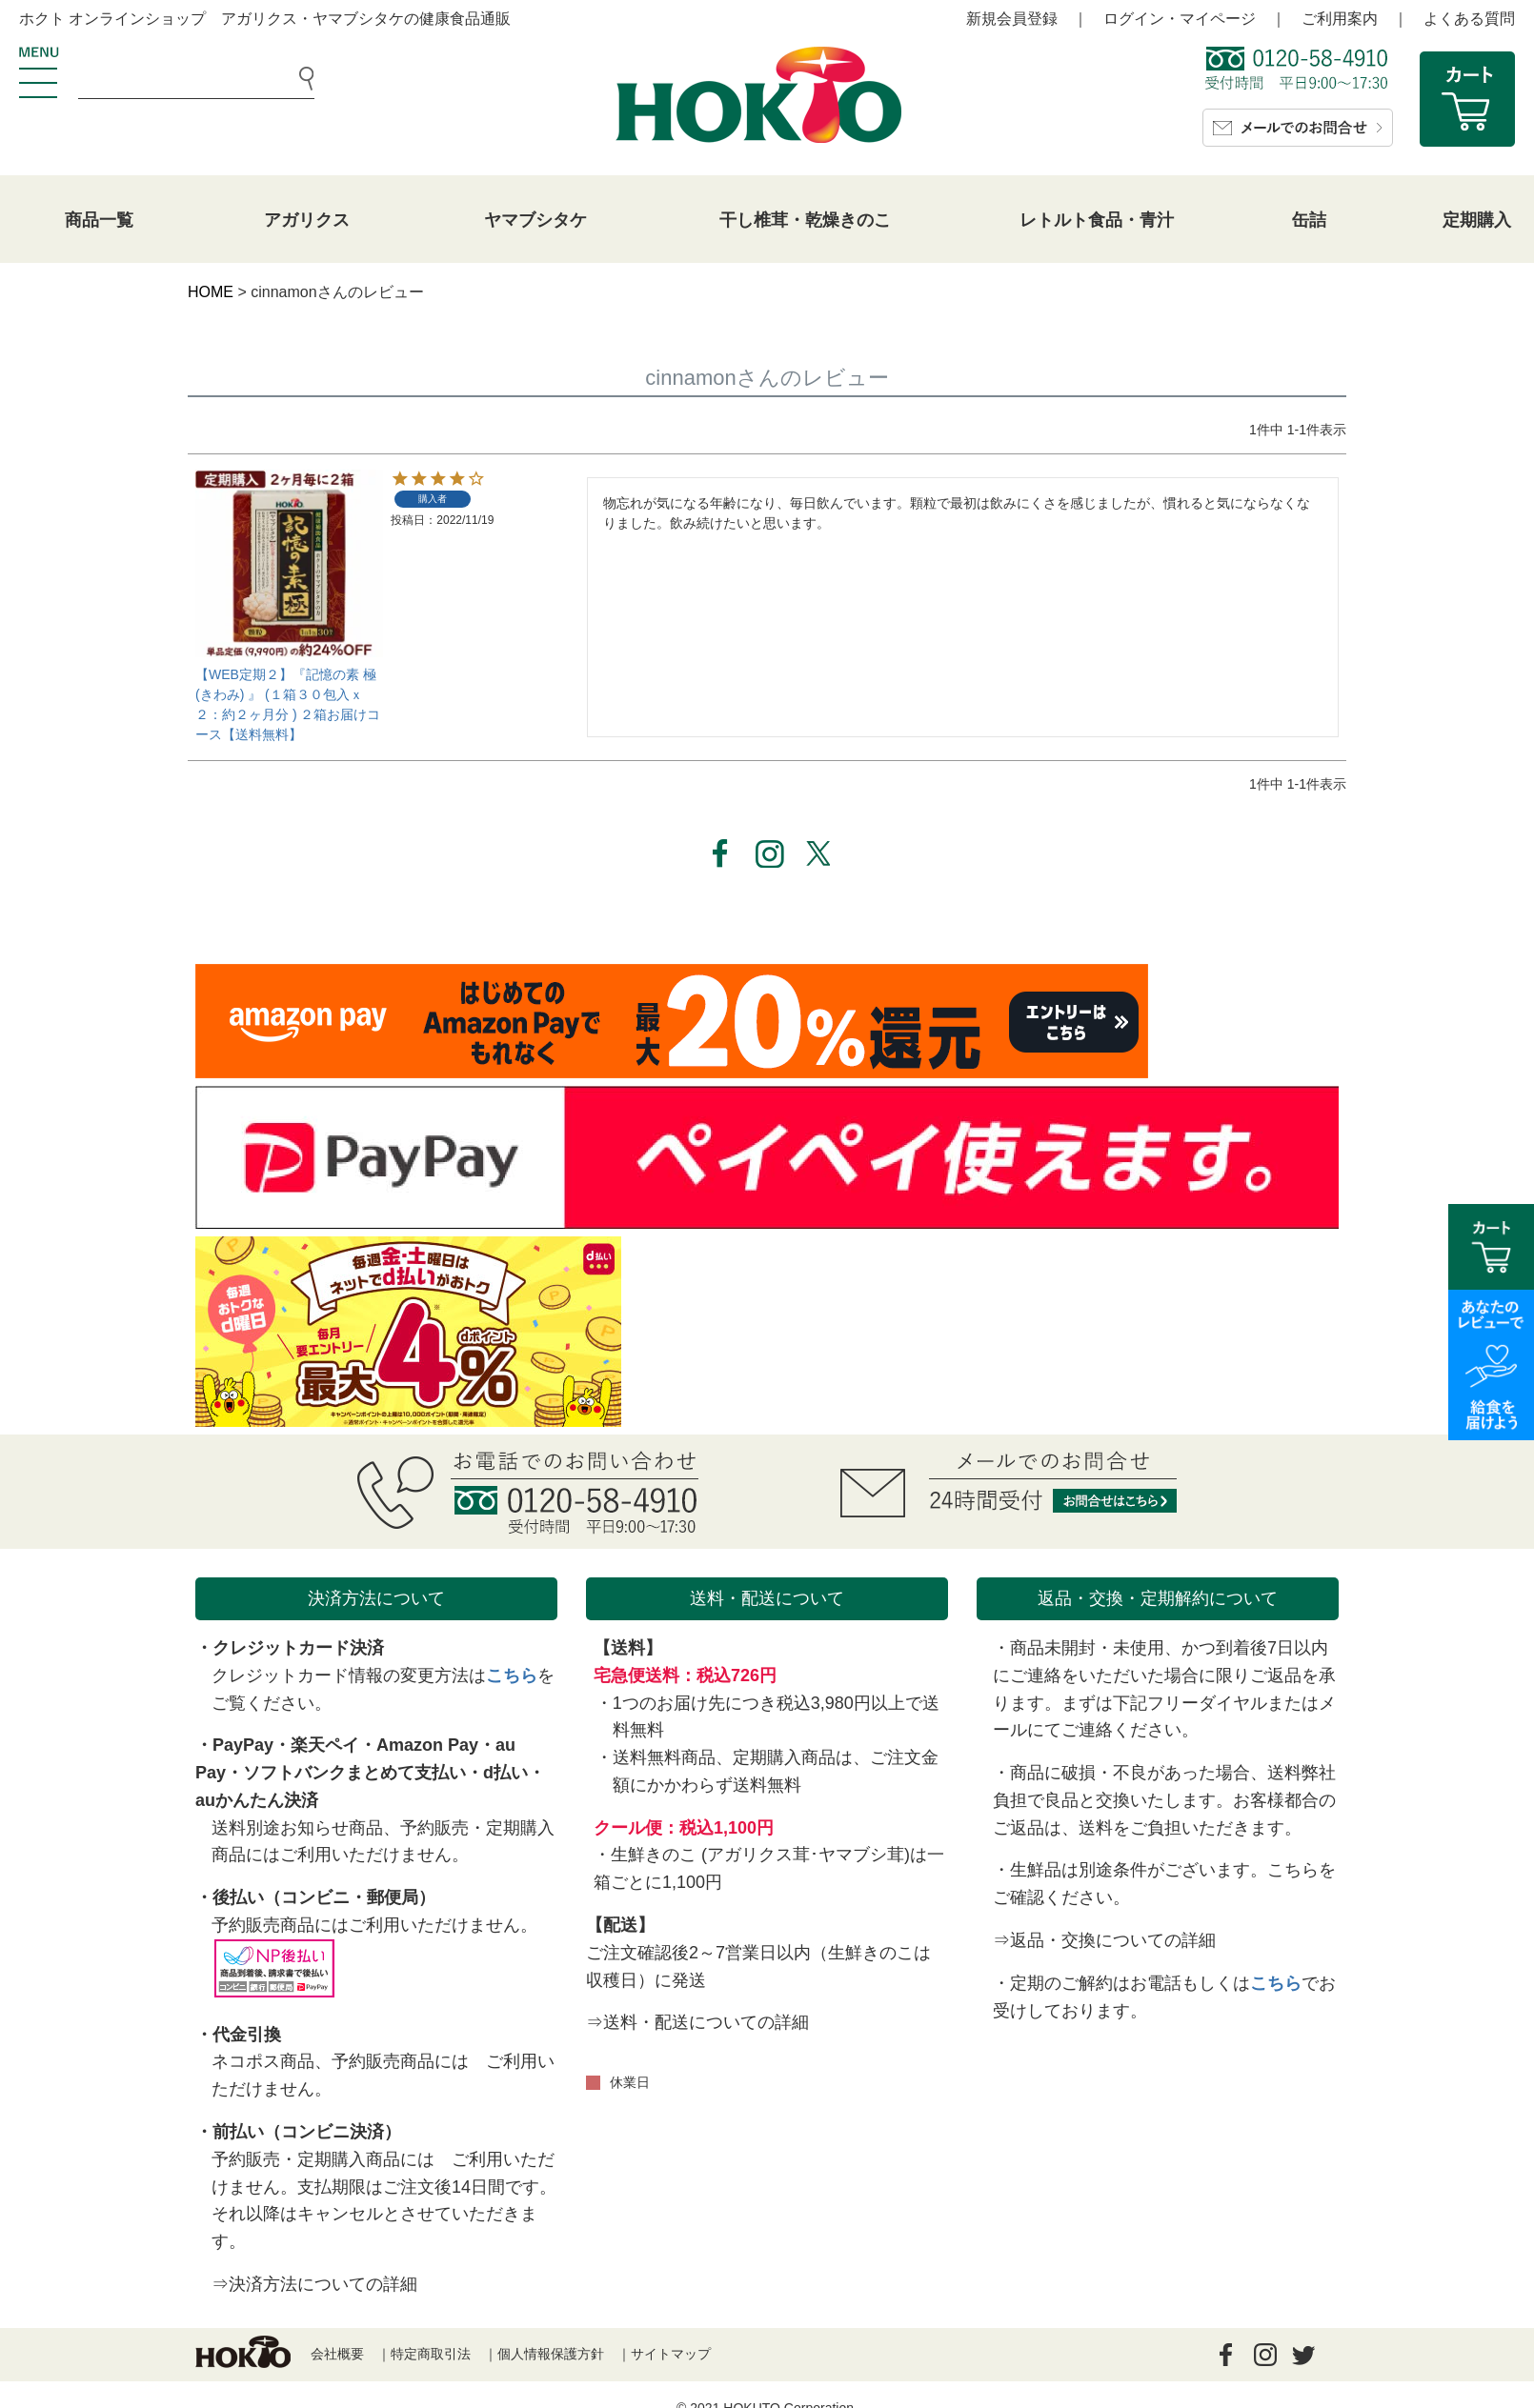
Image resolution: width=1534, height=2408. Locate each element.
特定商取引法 (431, 2353)
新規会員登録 (1012, 18)
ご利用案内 (1340, 18)
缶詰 (1309, 220)
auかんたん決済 (256, 1800)
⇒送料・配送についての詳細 (697, 2022)
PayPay (242, 1745)
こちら (511, 1675)
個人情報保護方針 (550, 2353)
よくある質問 (1469, 18)
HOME (210, 292)
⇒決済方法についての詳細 (314, 2284)
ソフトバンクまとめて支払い (354, 1772)
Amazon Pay (427, 1745)
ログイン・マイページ (1179, 18)
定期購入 (1477, 220)
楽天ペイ (325, 1745)
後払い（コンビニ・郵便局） (323, 1897)
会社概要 (337, 2353)
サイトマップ (671, 2353)
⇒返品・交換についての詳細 (1104, 1940)
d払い (505, 1772)
